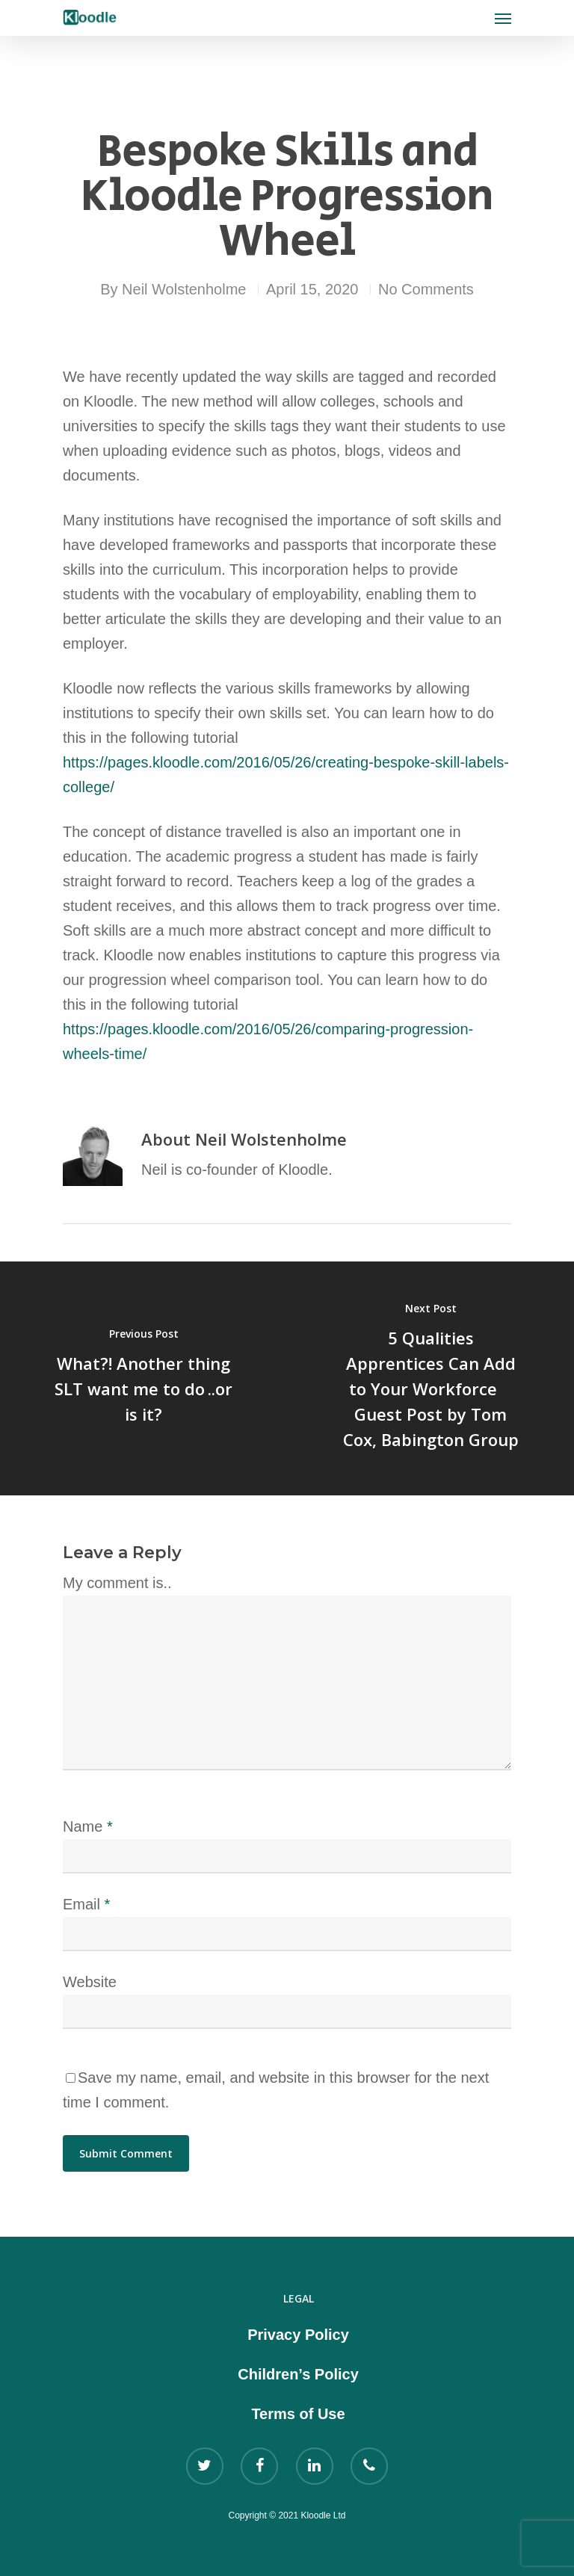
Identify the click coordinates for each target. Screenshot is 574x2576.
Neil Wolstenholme (184, 289)
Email (86, 1904)
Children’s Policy (298, 2374)
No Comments (426, 289)
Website (90, 1982)
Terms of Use (298, 2414)
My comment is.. (117, 1583)
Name (88, 1826)
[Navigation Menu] (503, 17)
